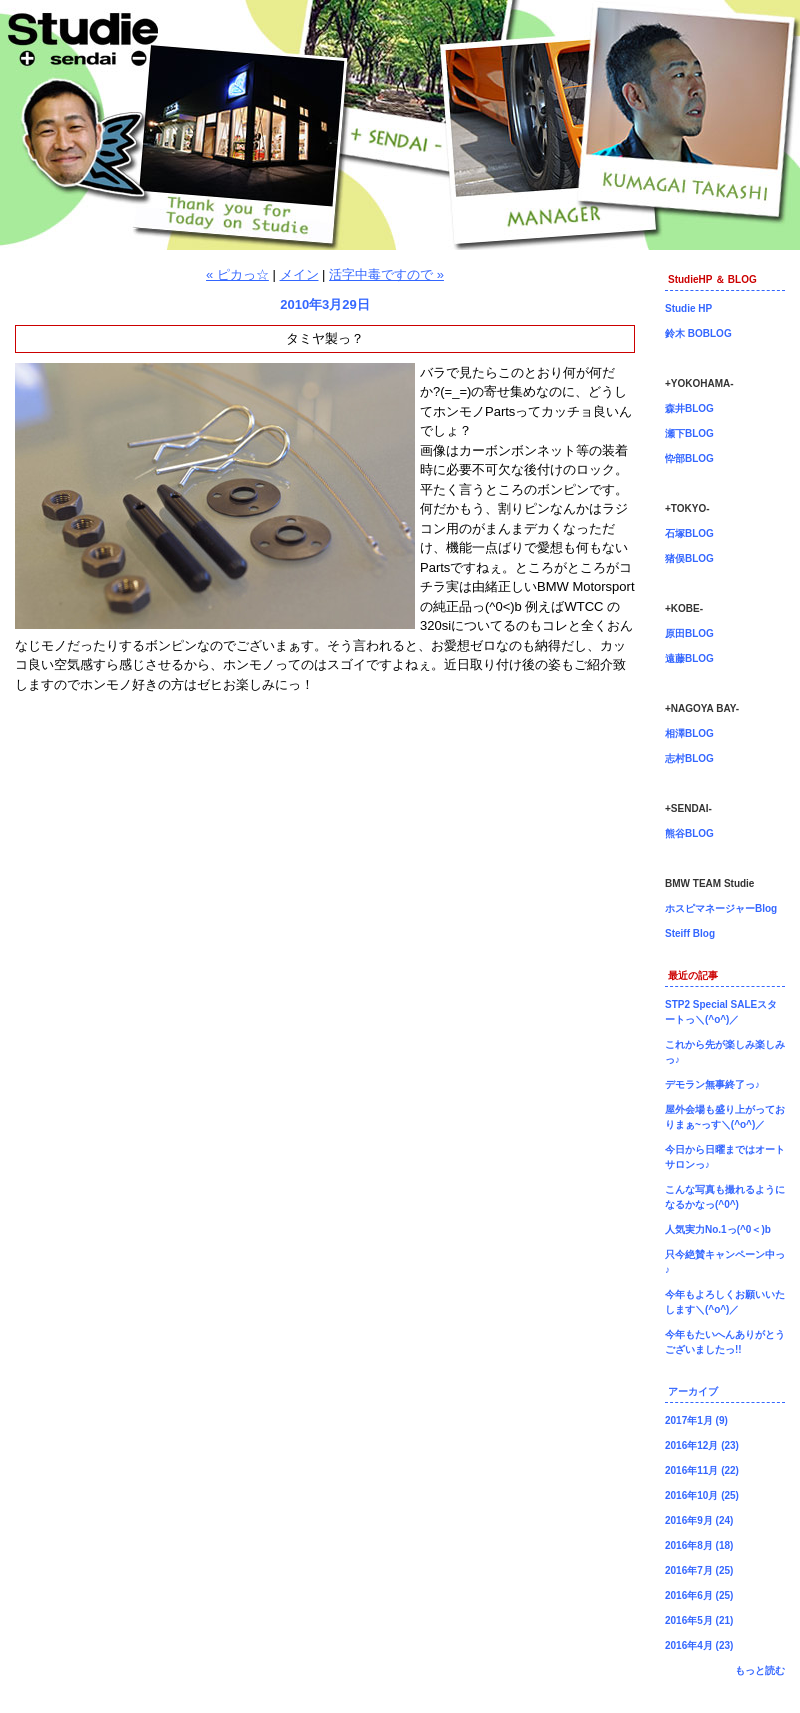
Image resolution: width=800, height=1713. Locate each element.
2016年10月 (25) (702, 1495)
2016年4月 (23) (699, 1645)
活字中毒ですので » (386, 274)
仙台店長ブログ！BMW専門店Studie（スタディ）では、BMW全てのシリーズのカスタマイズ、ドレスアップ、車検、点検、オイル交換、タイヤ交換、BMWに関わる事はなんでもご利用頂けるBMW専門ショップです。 (400, 125)
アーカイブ (693, 1391)
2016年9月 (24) (699, 1520)
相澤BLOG (689, 733)
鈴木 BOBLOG (698, 333)
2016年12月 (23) (702, 1445)
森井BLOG (689, 408)
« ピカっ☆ (237, 274)
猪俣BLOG (689, 558)
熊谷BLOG (689, 833)
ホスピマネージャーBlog (721, 908)
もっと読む (760, 1670)
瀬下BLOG (689, 433)
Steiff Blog (690, 933)
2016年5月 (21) (699, 1620)
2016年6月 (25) (699, 1595)
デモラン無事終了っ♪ (712, 1084)
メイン (299, 274)
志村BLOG (689, 758)
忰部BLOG (689, 458)
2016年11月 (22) (702, 1470)
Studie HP (688, 308)
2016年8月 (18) (699, 1545)
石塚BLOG (689, 533)
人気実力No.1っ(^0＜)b (718, 1229)
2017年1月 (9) (696, 1420)
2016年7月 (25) (699, 1570)
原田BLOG (689, 633)
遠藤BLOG (689, 658)
